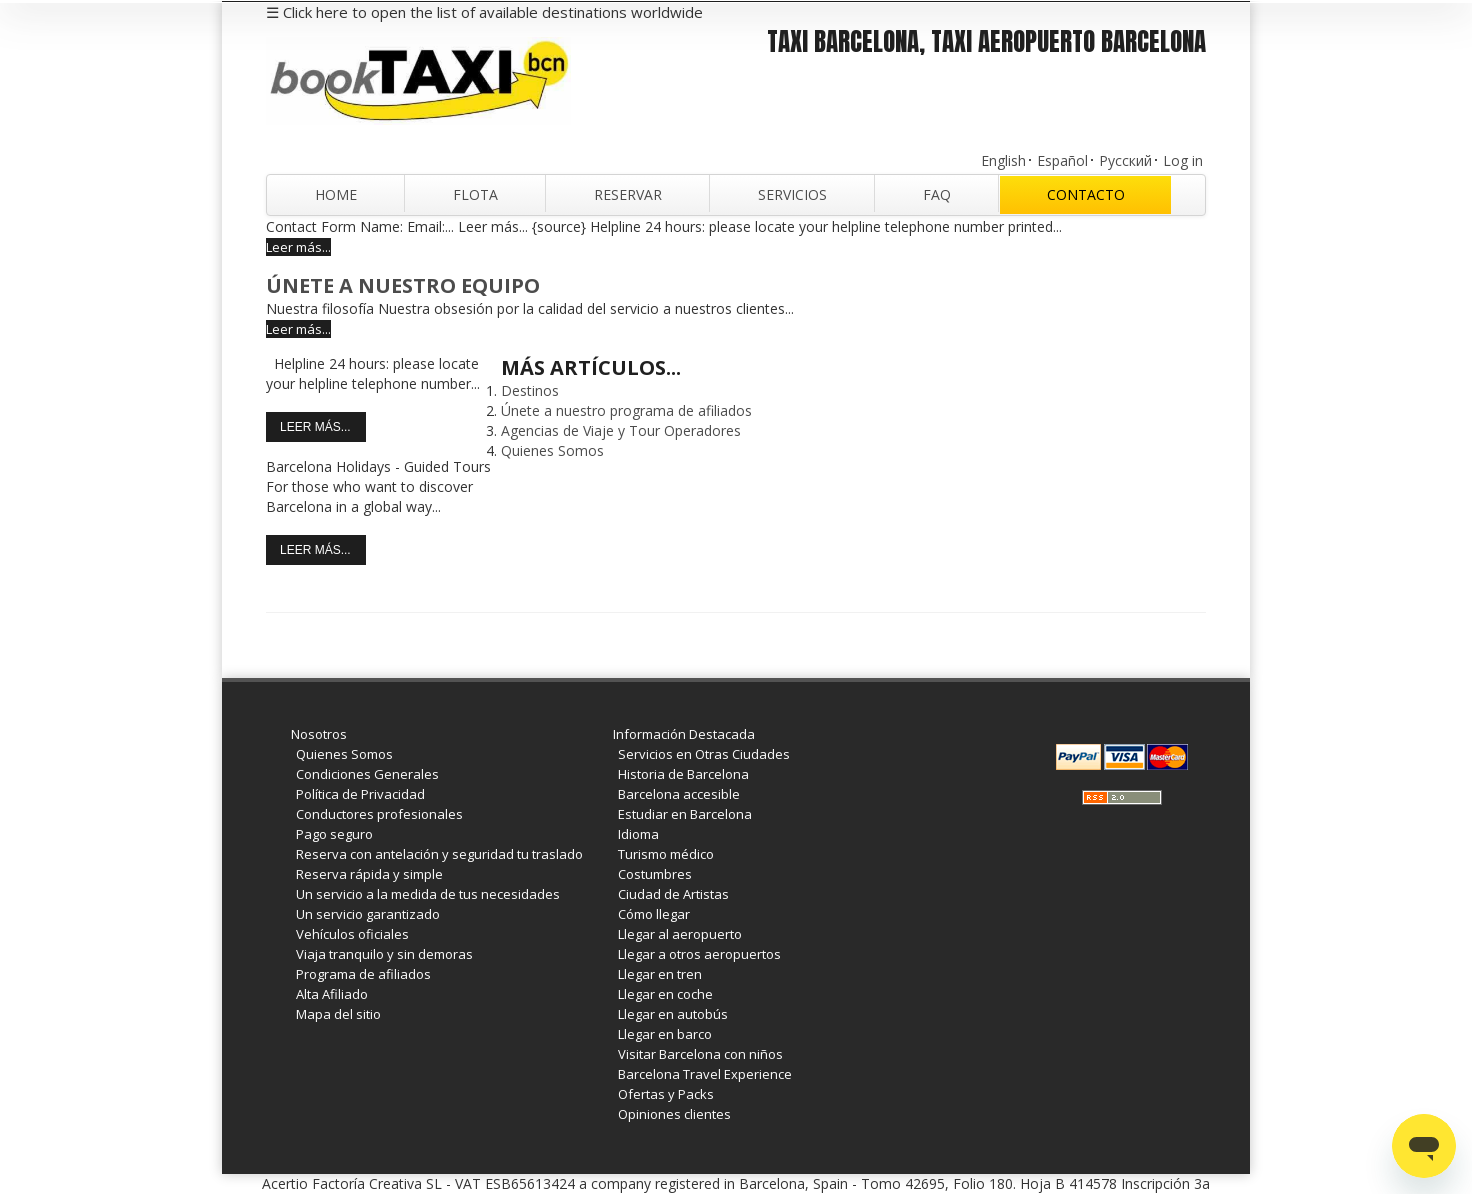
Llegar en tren (660, 974)
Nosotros (319, 734)
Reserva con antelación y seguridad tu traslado (439, 854)
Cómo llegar (654, 914)
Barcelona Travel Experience (705, 1074)
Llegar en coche (665, 994)
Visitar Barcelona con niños (700, 1054)
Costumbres (655, 874)
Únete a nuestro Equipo (403, 285)
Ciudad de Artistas (673, 894)
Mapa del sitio (338, 1014)
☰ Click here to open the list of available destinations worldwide (484, 12)
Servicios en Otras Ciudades (704, 754)
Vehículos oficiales (352, 934)
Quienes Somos (552, 450)
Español (1062, 160)
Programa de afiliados (363, 974)
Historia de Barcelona (683, 774)
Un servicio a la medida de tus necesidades (428, 894)
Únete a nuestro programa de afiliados (626, 410)
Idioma (638, 834)
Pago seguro (334, 834)
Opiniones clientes (674, 1114)
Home (336, 194)
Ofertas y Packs (666, 1094)
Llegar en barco (665, 1034)
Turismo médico (666, 854)
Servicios (792, 194)
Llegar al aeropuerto (680, 934)
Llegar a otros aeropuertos (699, 954)
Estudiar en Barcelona (685, 814)
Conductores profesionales (379, 814)
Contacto (1086, 194)
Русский (1125, 160)
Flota (475, 194)
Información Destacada (684, 734)
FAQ (937, 194)
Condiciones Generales (367, 774)
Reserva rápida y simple (369, 874)
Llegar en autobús (673, 1014)
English (1003, 160)
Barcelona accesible (679, 794)
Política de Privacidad (360, 794)
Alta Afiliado (332, 994)
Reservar (628, 194)
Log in (1183, 160)
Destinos (530, 390)
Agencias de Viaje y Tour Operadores (621, 430)
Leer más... (298, 247)
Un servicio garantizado (368, 914)
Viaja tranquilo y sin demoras (384, 954)
